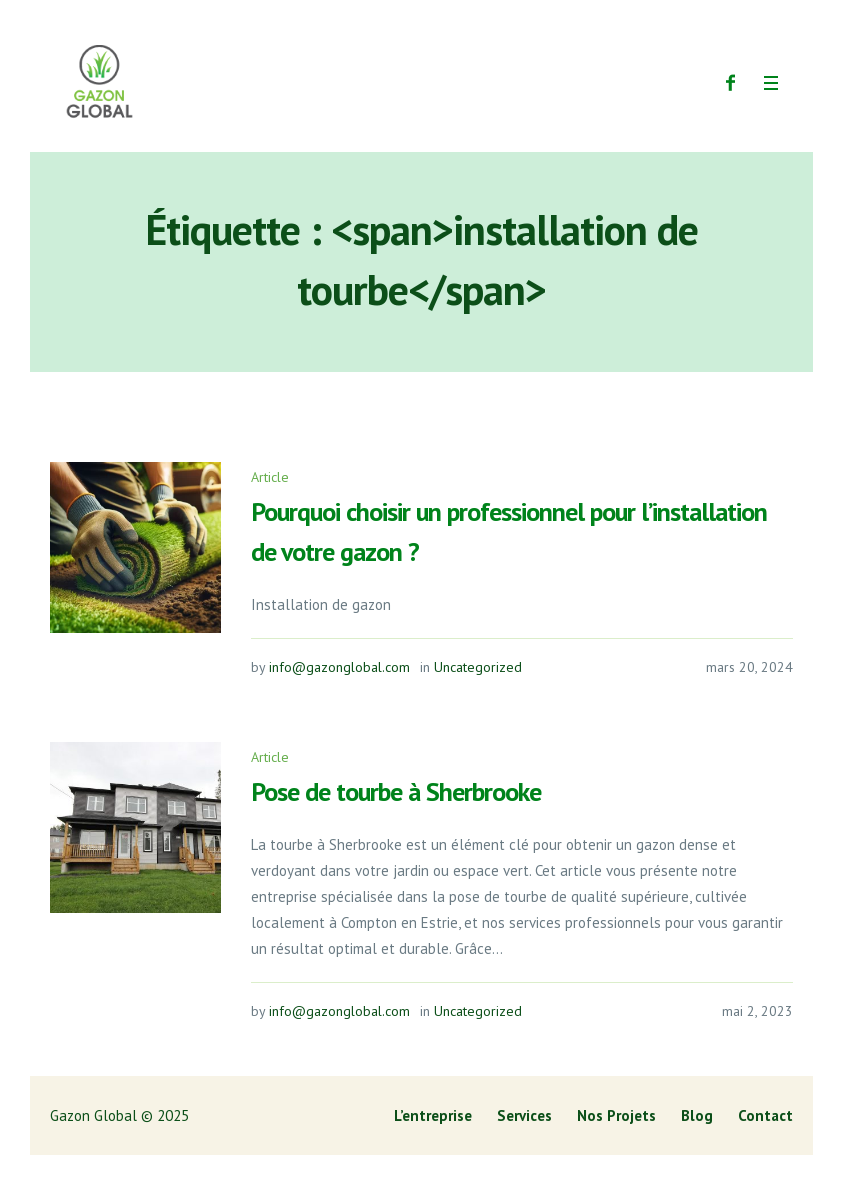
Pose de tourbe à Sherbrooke (396, 791)
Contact (765, 1115)
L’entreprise (433, 1115)
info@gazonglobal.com (339, 667)
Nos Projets (616, 1115)
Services (524, 1115)
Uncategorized (478, 667)
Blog (697, 1115)
